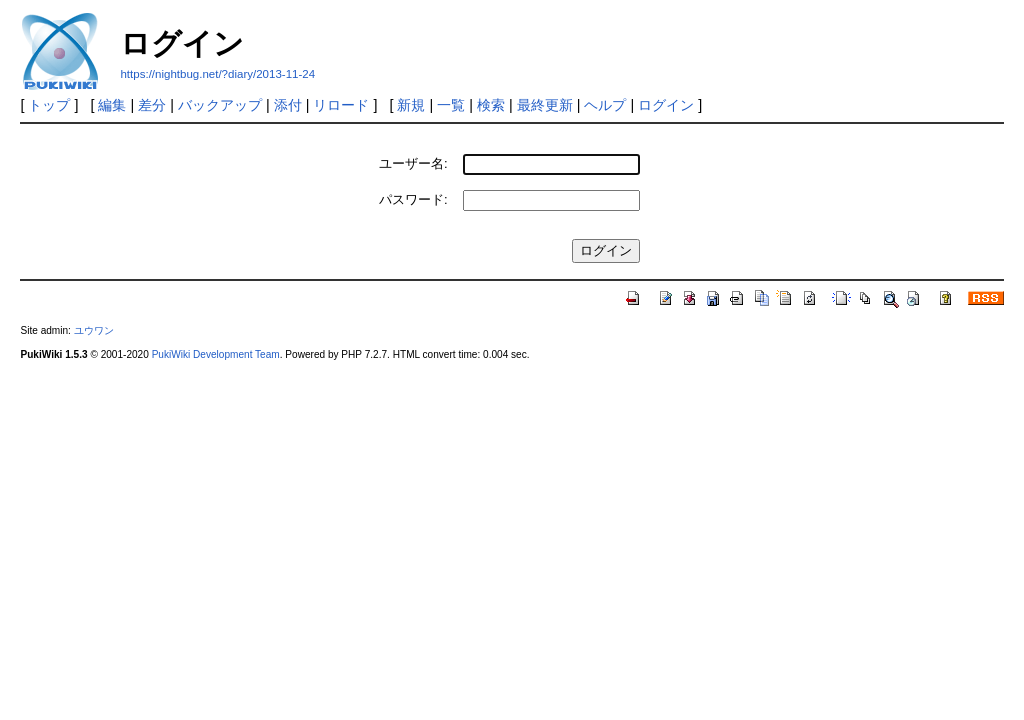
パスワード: (413, 199)
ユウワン (94, 330)
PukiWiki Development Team (216, 354)
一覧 (451, 105)
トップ (49, 105)
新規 (411, 105)
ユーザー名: (413, 163)
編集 (112, 105)
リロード (341, 105)
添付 (288, 105)
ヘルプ (605, 105)
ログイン (666, 105)
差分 (152, 105)
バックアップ (220, 105)
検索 (491, 105)
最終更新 (545, 105)
